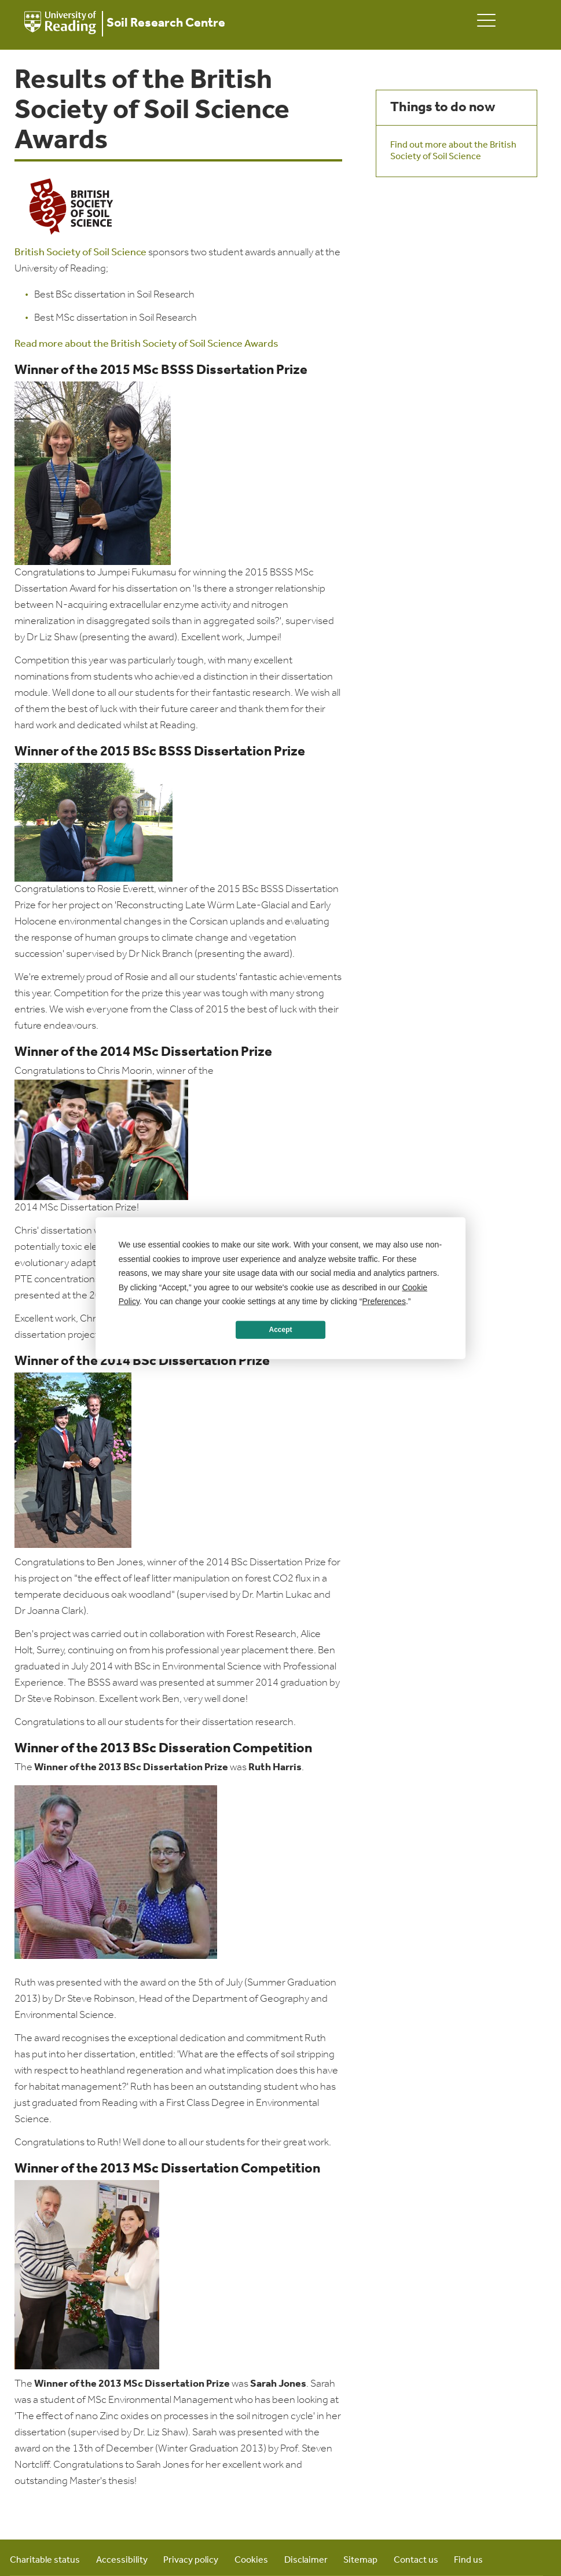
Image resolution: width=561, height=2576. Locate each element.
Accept (280, 1330)
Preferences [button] (383, 1301)
